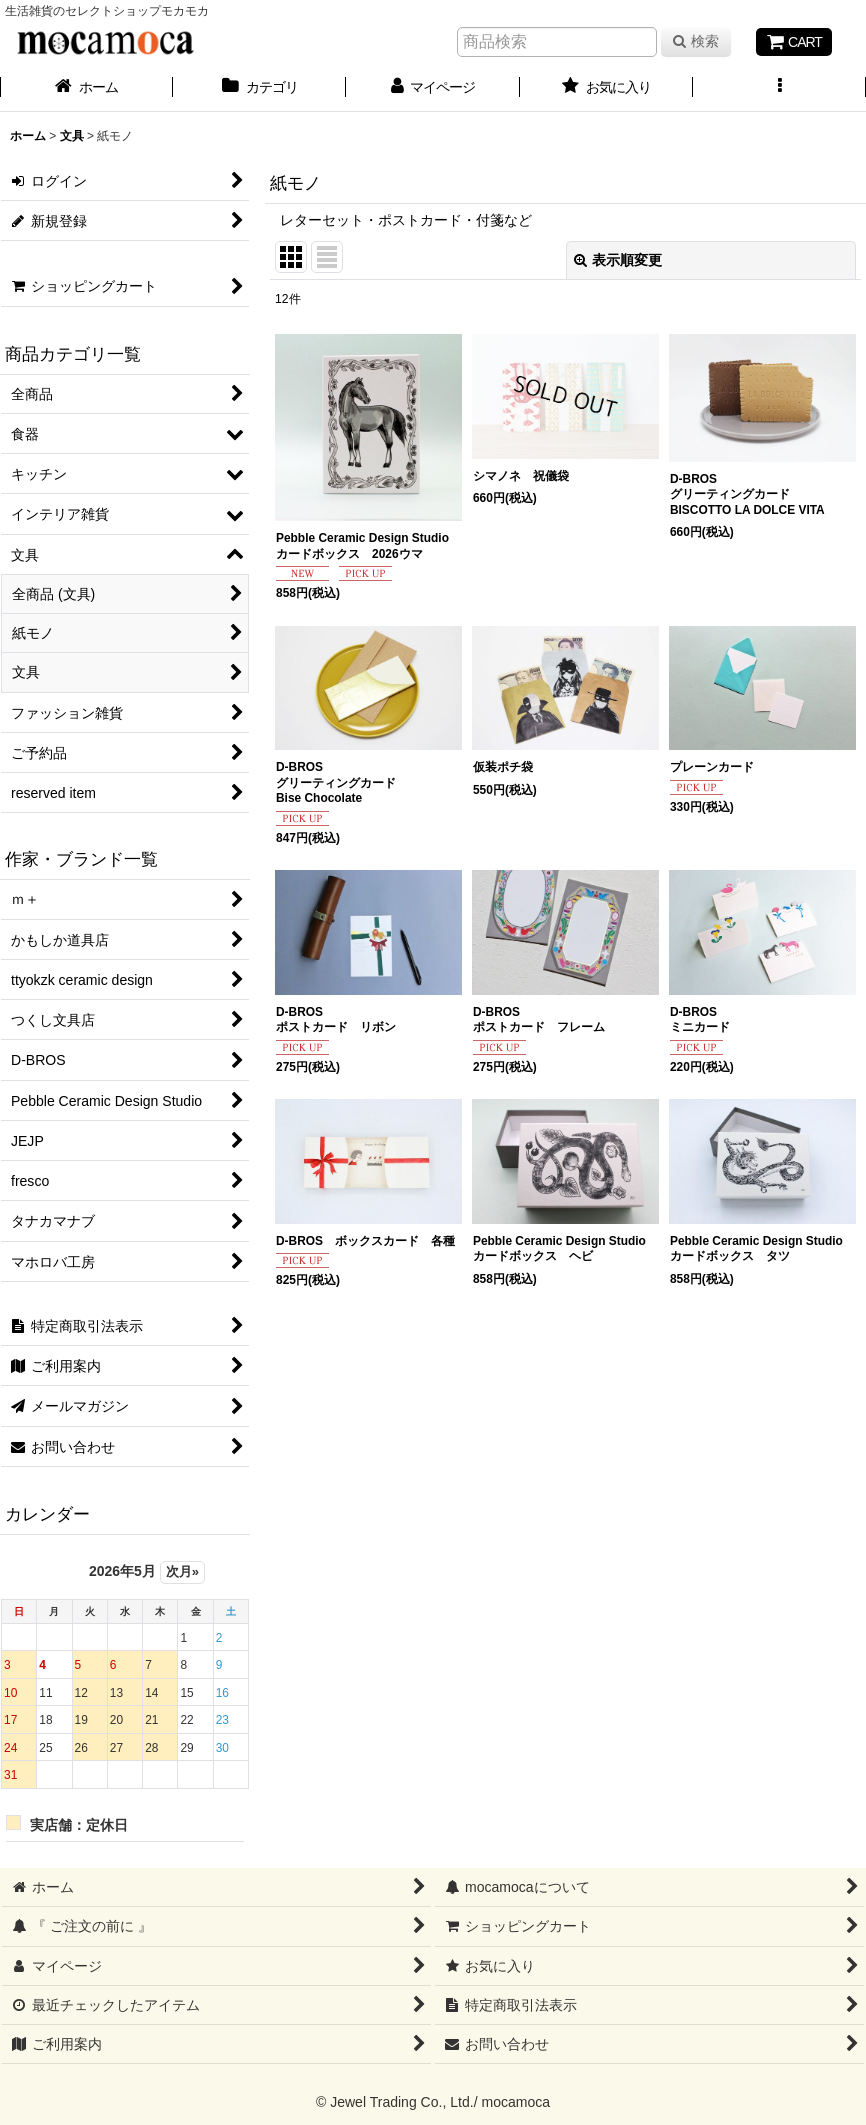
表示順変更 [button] (618, 260)
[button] (779, 89)
